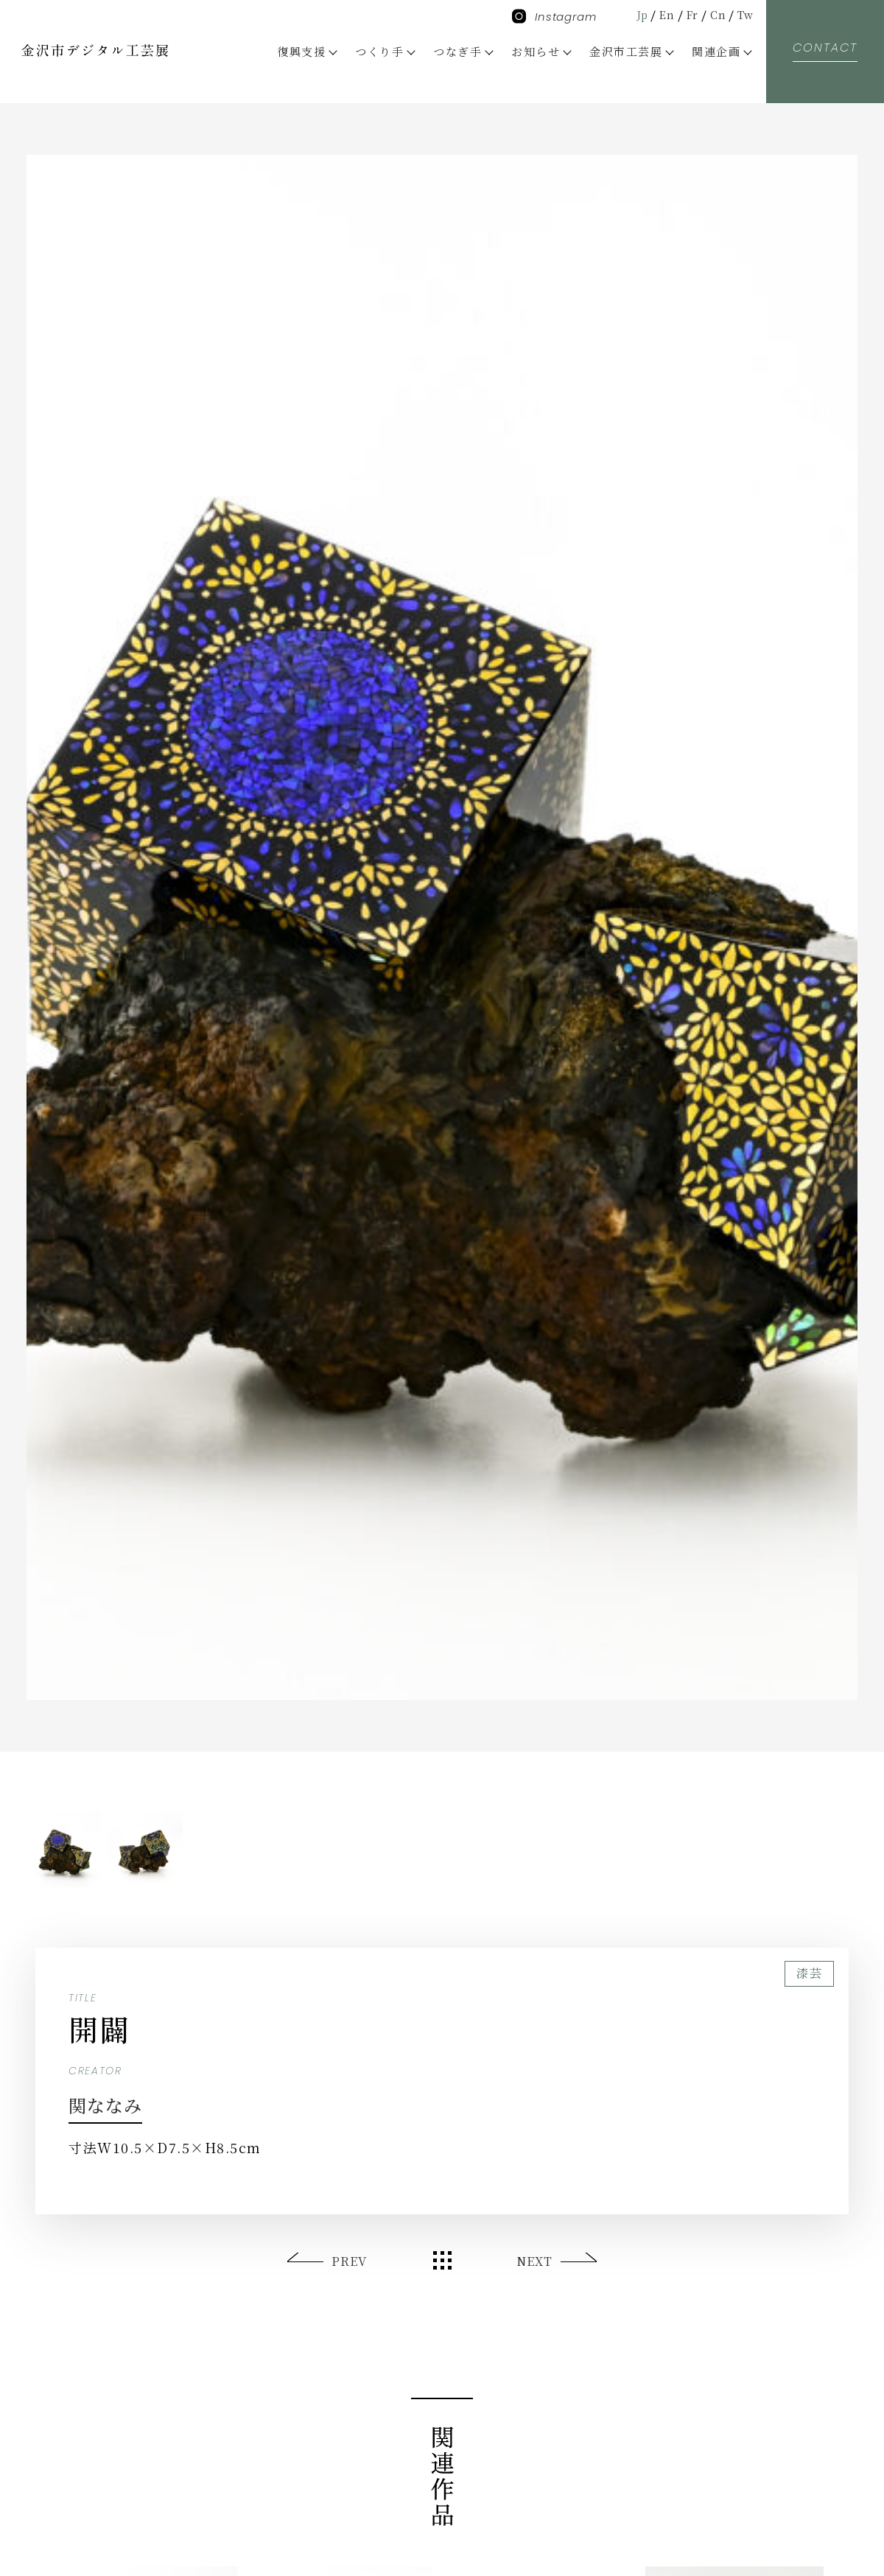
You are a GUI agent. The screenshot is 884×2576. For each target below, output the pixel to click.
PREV (350, 2261)
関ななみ (115, 2103)
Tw (744, 14)
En (661, 14)
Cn (715, 14)
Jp (634, 14)
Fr (688, 14)
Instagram (554, 16)
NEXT (533, 2261)
